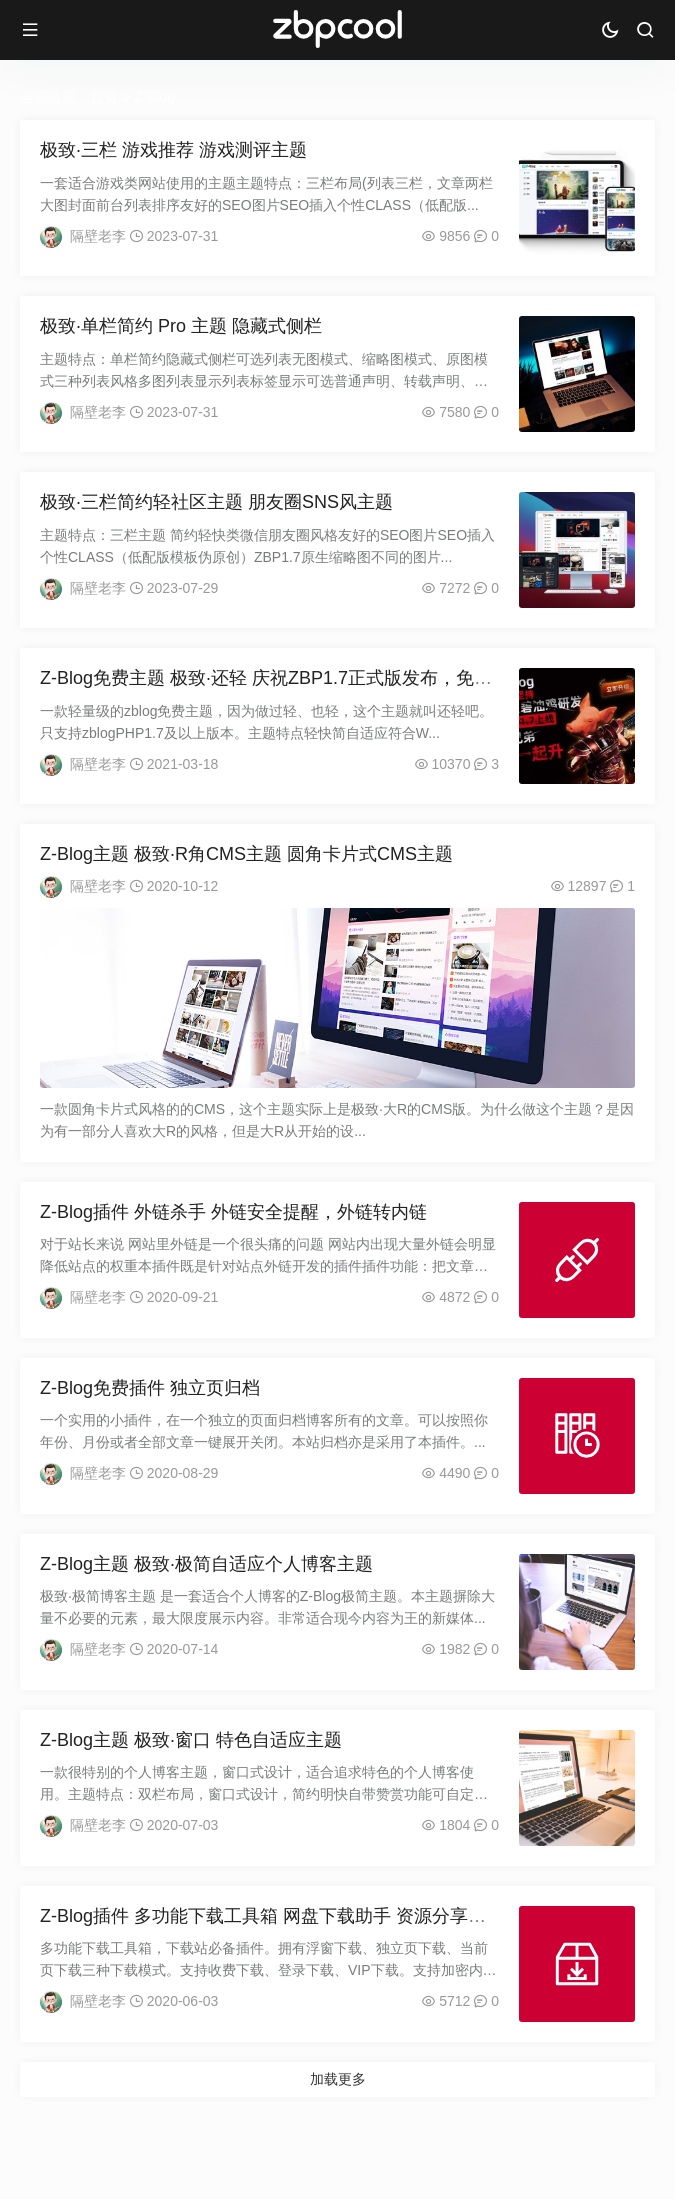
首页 (104, 97)
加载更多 (338, 2079)
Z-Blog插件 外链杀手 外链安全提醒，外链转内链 (233, 1212)
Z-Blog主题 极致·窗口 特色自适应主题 (191, 1740)
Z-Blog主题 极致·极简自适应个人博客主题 (206, 1564)
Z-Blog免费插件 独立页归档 (150, 1388)
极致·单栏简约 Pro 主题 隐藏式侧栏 (181, 326)
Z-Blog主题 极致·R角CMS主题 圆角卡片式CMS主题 (246, 854)
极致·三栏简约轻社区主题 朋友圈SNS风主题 (216, 502)
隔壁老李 (98, 236)
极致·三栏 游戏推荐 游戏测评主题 (173, 150)
